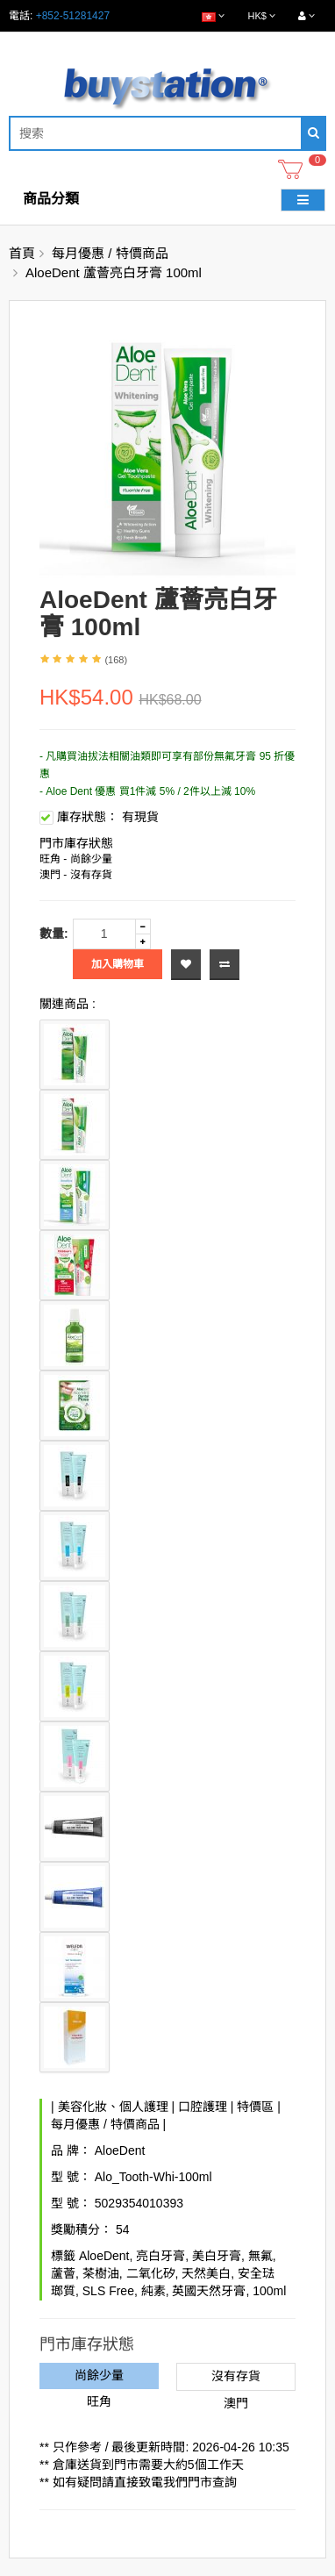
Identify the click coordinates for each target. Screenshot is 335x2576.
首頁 (22, 253)
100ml (269, 2291)
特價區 (255, 2107)
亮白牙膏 (160, 2256)
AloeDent (120, 2150)
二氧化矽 (150, 2273)
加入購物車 (117, 964)
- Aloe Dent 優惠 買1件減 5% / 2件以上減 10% (147, 791)
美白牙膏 (216, 2256)
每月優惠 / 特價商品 (110, 253)
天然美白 (206, 2273)
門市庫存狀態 (76, 843)
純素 (153, 2291)
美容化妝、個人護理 (113, 2107)
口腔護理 (202, 2107)
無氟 (260, 2256)
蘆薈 (63, 2273)
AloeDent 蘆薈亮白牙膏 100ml (113, 272)
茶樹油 (100, 2273)
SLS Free (108, 2291)
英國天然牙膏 (209, 2291)
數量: (53, 934)
